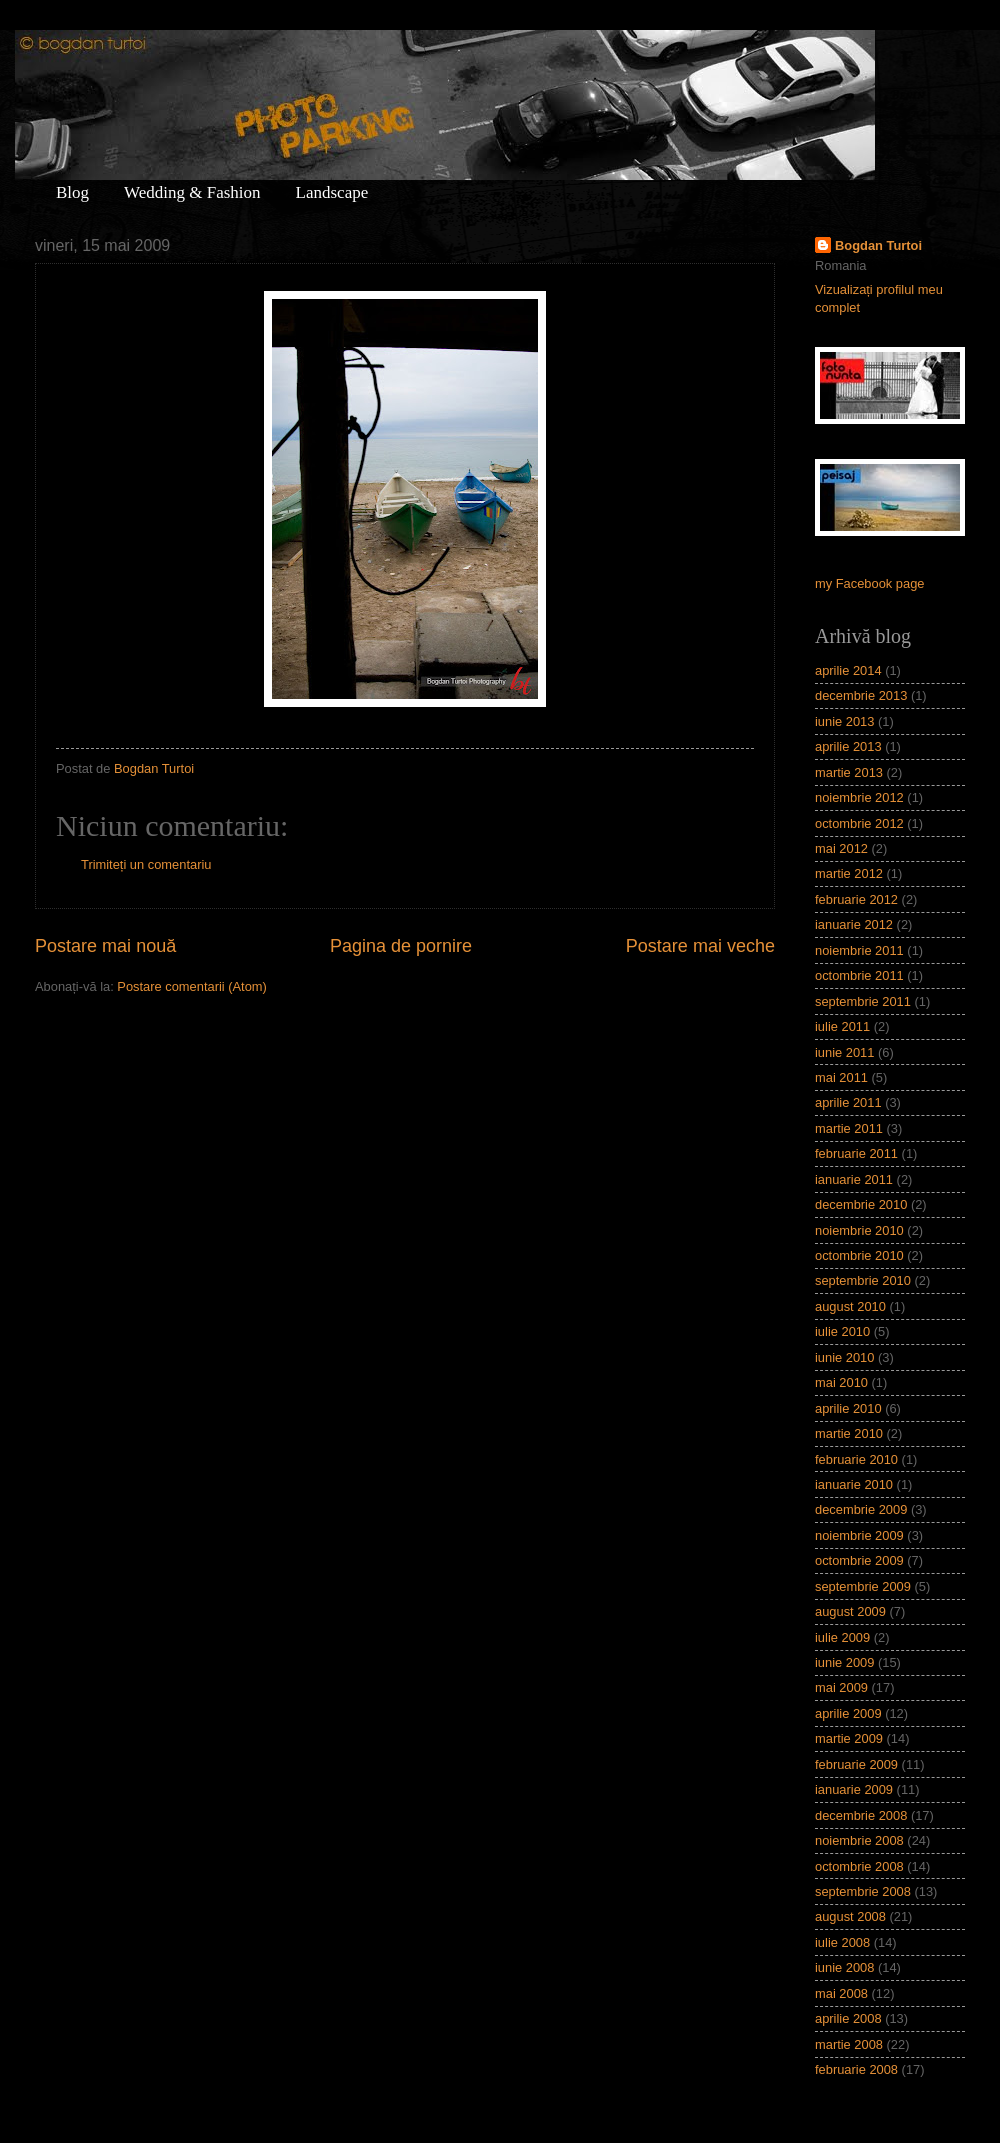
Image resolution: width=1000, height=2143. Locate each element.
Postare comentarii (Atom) (192, 986)
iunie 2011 (844, 1052)
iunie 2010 (844, 1357)
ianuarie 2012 (854, 924)
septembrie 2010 (863, 1280)
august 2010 (850, 1306)
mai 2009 (841, 1687)
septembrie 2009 (863, 1586)
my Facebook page (870, 583)
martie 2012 (849, 873)
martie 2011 (849, 1128)
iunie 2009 (844, 1662)
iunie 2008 (844, 1967)
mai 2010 (841, 1382)
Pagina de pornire (401, 946)
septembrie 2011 (863, 1001)
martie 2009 (849, 1738)
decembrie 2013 (861, 695)
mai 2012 (841, 848)
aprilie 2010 (848, 1408)
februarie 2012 (856, 899)
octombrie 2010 (859, 1255)
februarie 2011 (856, 1153)
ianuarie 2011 (854, 1179)
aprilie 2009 (848, 1713)
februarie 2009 (856, 1764)
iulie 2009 (842, 1637)
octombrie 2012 (859, 823)
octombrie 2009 (859, 1560)
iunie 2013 (844, 721)
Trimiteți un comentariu (146, 864)
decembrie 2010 (861, 1204)
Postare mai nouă (105, 946)
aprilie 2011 (848, 1102)
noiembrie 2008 (859, 1840)
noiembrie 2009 (859, 1535)
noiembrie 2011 (859, 950)
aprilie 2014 (848, 670)
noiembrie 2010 (859, 1230)
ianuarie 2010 (854, 1484)
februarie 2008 (856, 2069)
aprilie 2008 (848, 2018)
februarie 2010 (856, 1459)
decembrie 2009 (861, 1509)
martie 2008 (849, 2044)
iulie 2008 (842, 1942)
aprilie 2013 (848, 746)
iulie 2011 (842, 1026)
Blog (72, 192)
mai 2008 (841, 1993)
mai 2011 (841, 1077)
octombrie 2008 (859, 1866)
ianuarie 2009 (854, 1789)
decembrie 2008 (861, 1815)
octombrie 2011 (859, 975)
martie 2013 (849, 772)
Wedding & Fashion (192, 192)
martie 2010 (849, 1433)
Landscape (332, 192)
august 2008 (850, 1916)
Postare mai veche (700, 946)
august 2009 (850, 1611)
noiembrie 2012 (859, 797)
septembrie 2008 (863, 1891)
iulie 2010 (842, 1331)
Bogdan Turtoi (878, 245)
